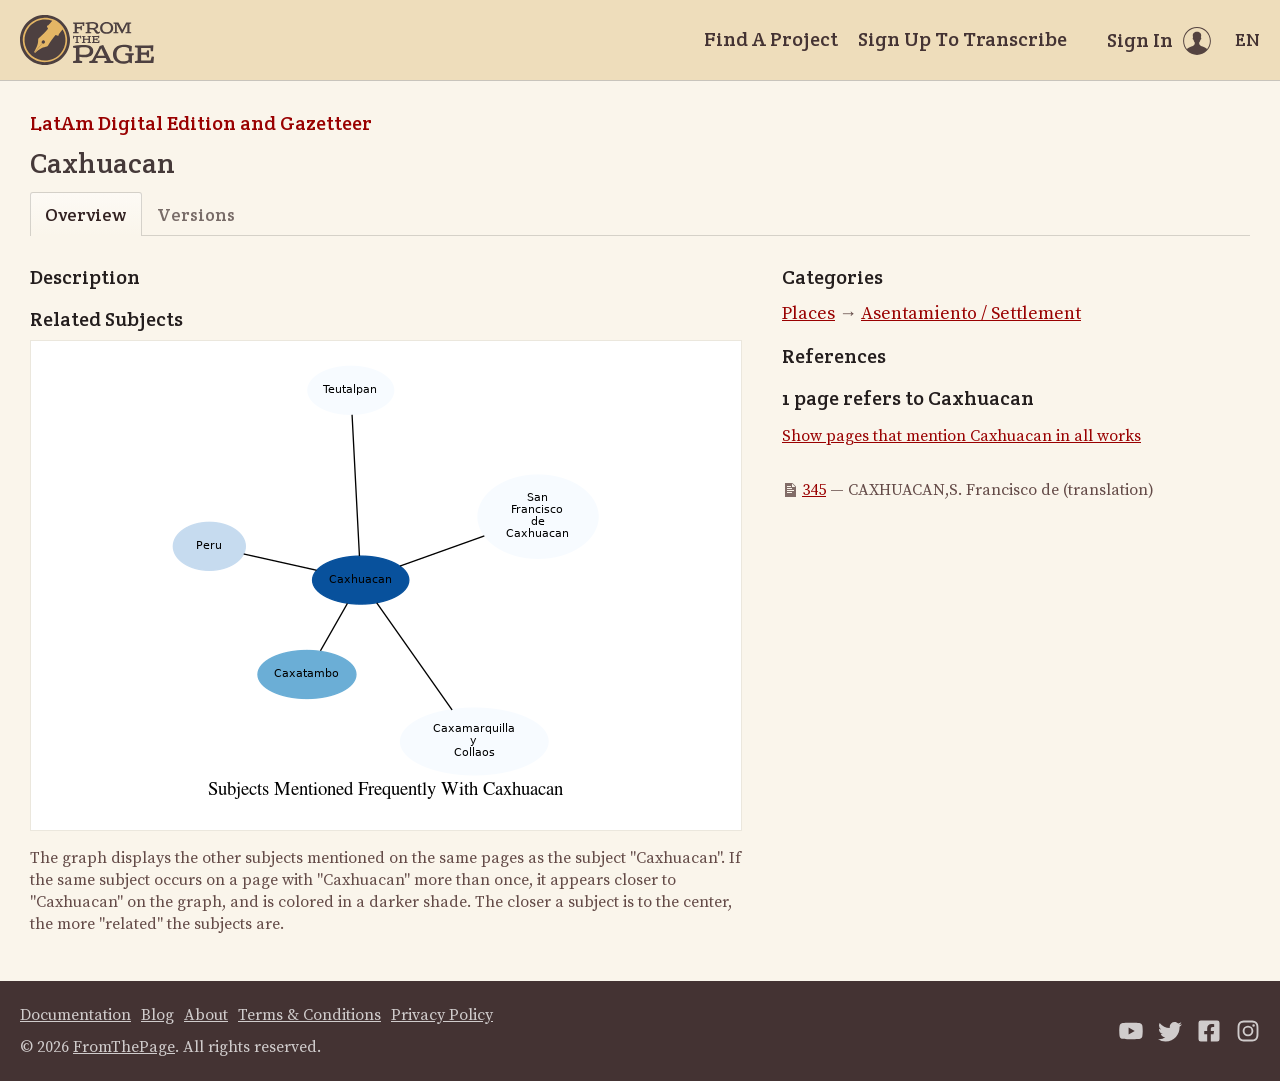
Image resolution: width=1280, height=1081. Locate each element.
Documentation (75, 1015)
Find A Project (771, 39)
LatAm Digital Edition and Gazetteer (201, 123)
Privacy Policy (442, 1015)
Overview (85, 214)
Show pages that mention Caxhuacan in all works (961, 436)
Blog (157, 1015)
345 (814, 490)
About (206, 1015)
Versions (196, 214)
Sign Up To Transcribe (962, 39)
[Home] (87, 40)
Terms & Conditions (309, 1015)
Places (808, 313)
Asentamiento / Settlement (971, 313)
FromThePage (124, 1047)
